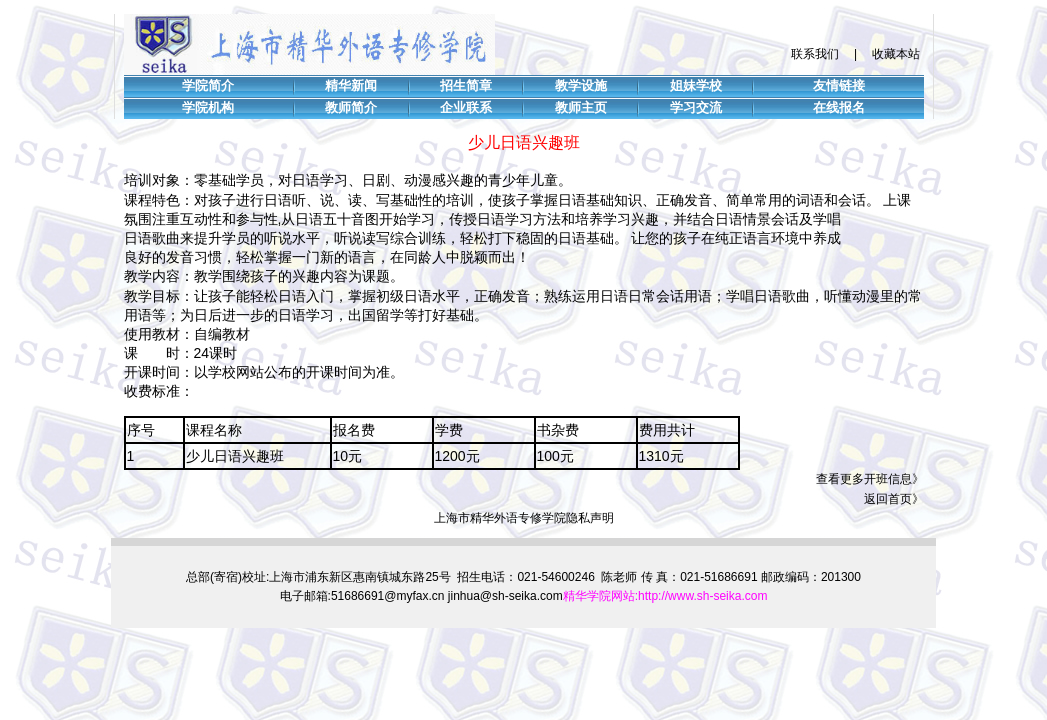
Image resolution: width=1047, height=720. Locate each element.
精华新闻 (351, 85)
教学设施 (581, 85)
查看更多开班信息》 (870, 479)
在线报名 (839, 107)
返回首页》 (894, 499)
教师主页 (581, 107)
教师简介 (351, 107)
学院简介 (208, 85)
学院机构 (208, 107)
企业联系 (466, 107)
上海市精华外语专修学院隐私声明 (524, 518)
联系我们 (815, 54)
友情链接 (839, 85)
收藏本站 (896, 54)
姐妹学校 (696, 85)
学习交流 (696, 107)
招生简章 (466, 85)
